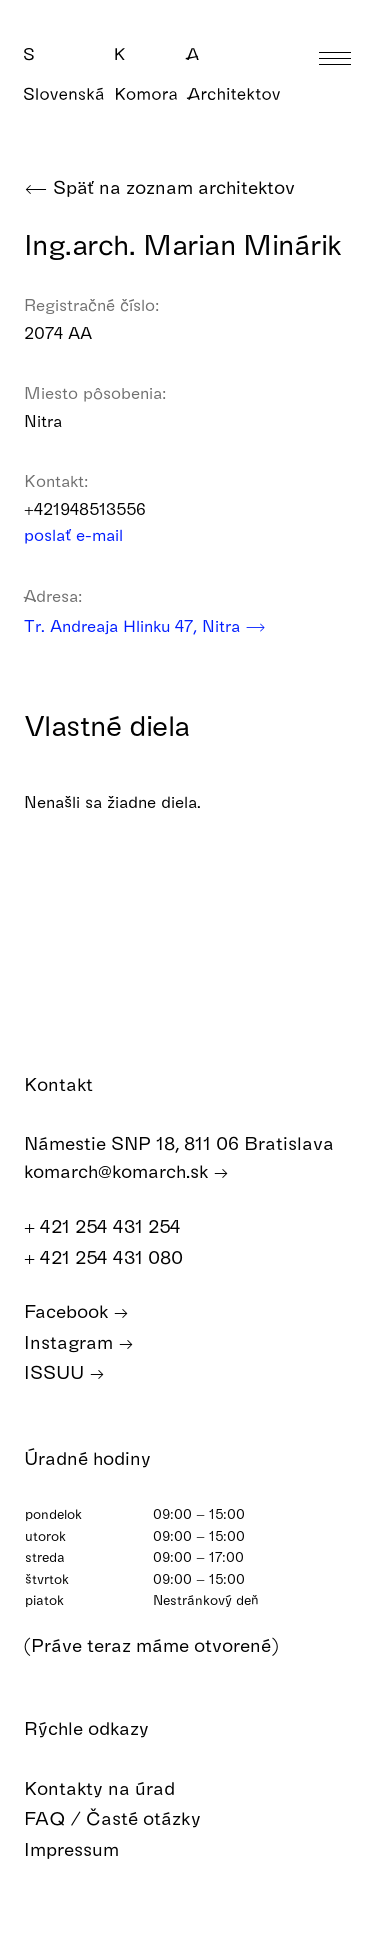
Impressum (86, 1849)
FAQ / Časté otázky (127, 1818)
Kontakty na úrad (114, 1788)
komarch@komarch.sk (126, 1171)
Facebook (76, 1311)
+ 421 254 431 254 (113, 1226)
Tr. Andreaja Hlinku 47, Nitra (145, 625)
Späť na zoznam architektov (159, 187)
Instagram (79, 1342)
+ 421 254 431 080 (114, 1257)
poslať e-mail (86, 534)
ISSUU (64, 1372)
